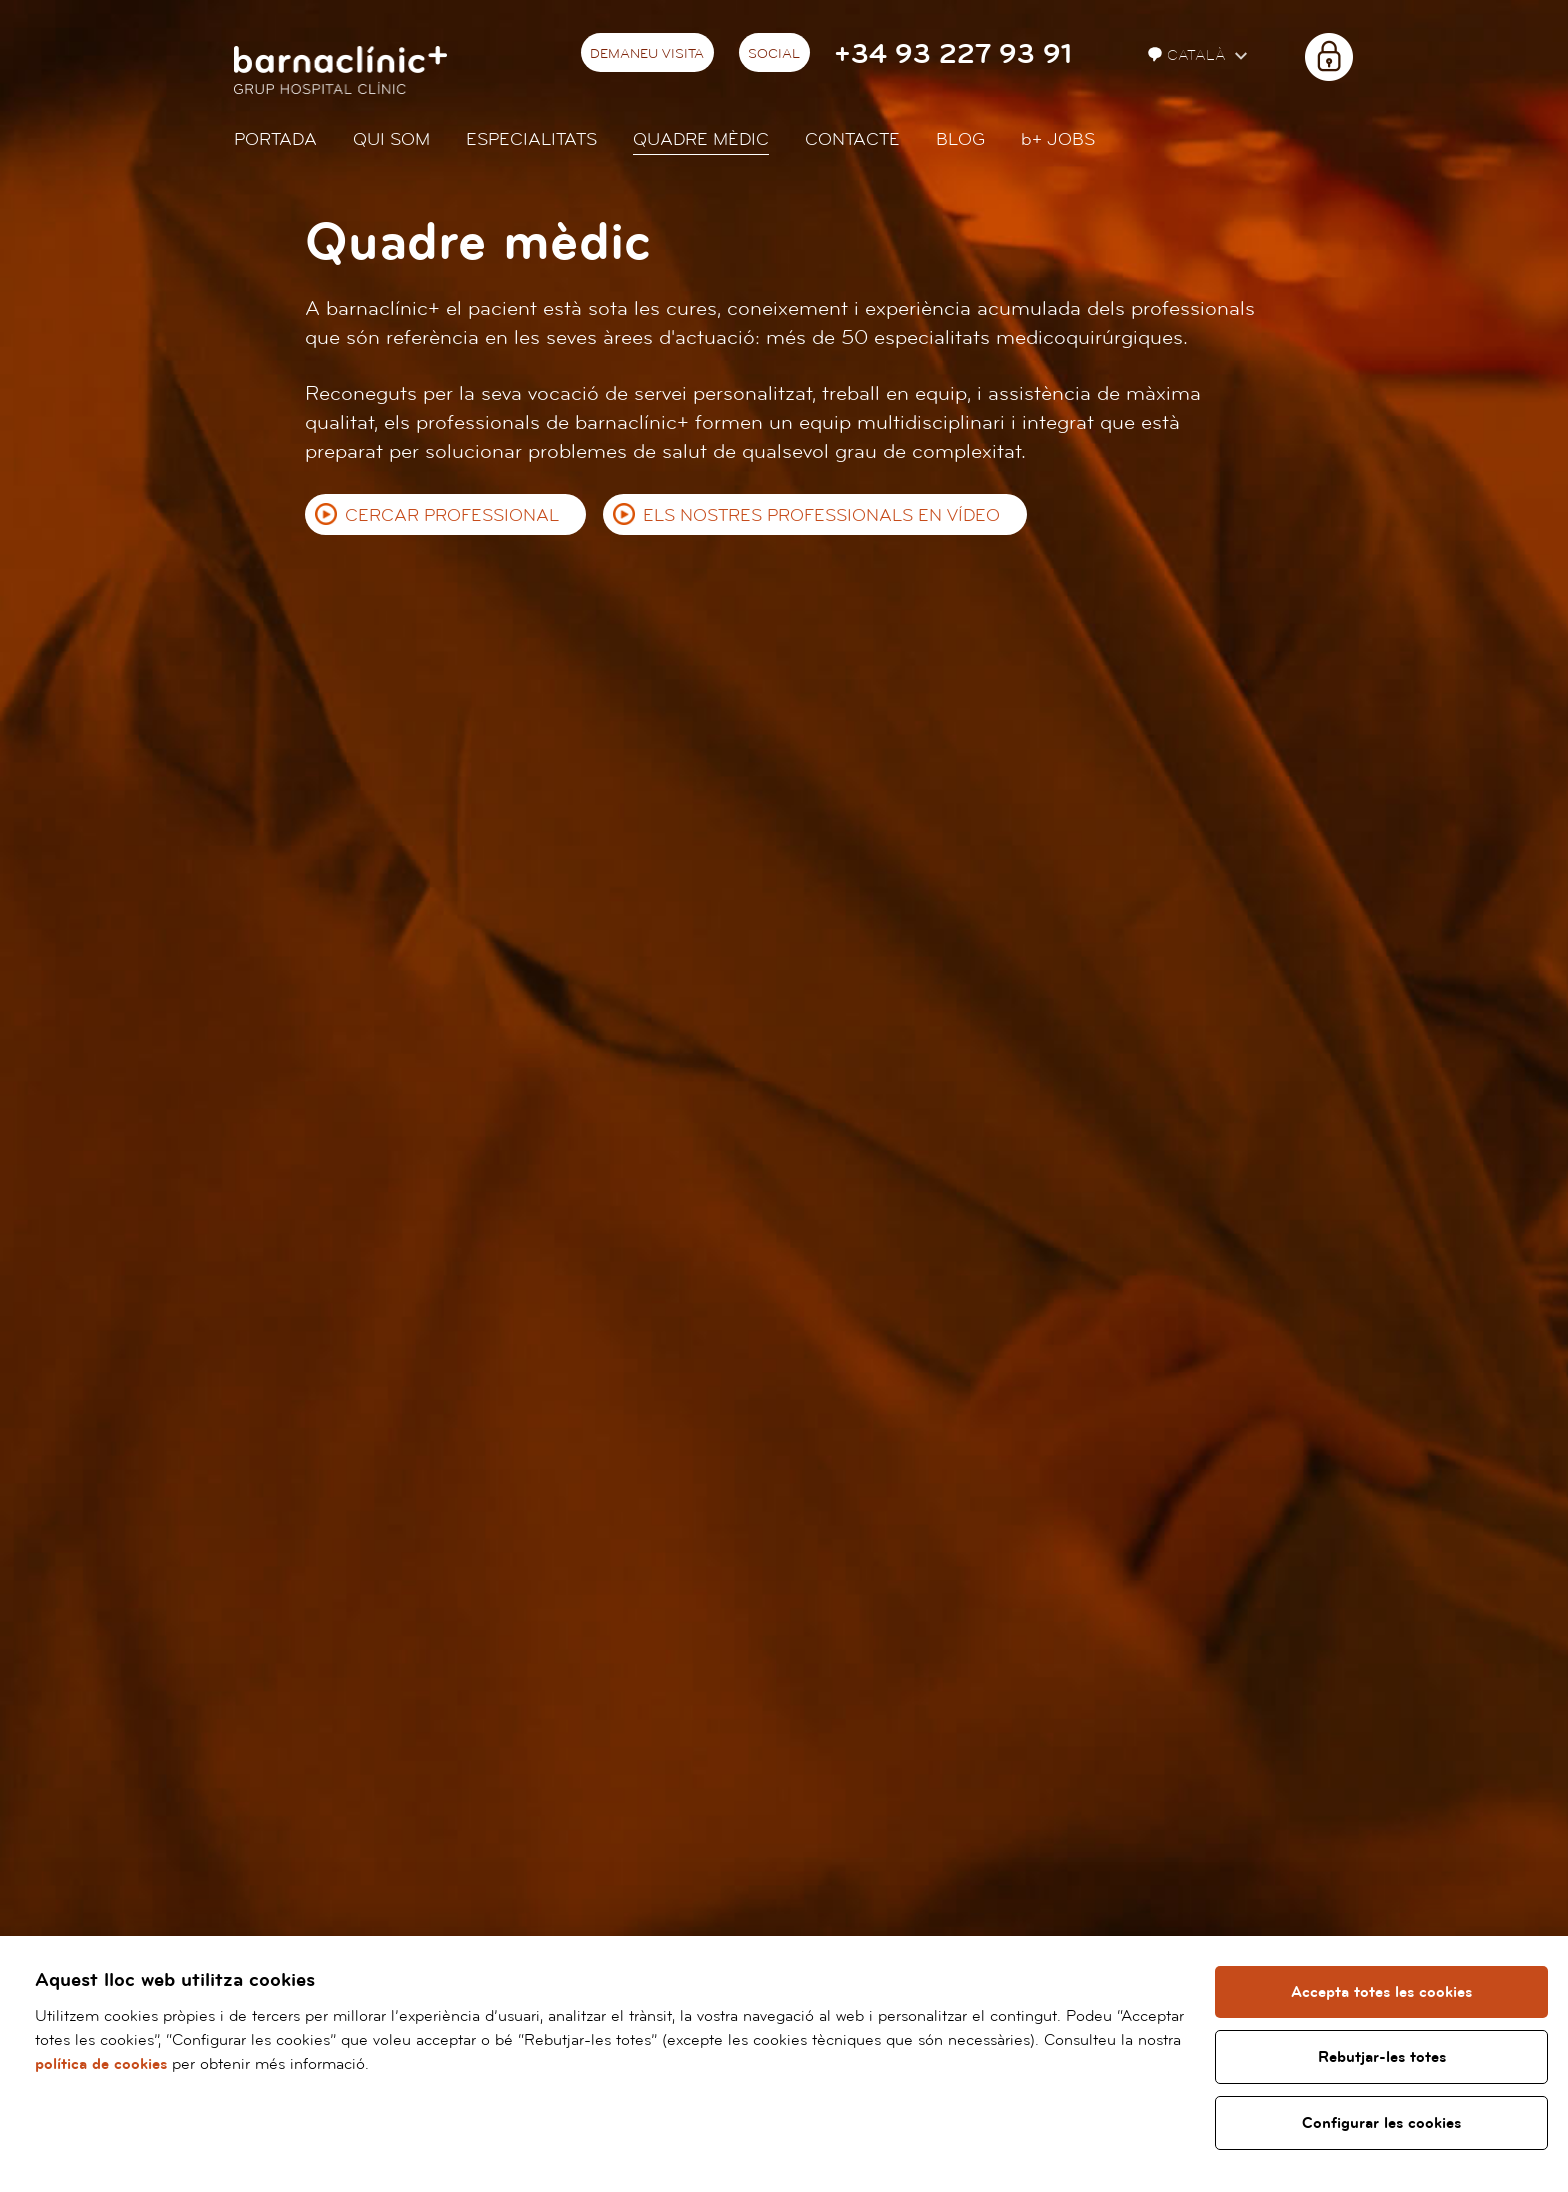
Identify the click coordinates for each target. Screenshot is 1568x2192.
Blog (960, 139)
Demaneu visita (647, 54)
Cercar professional (452, 515)
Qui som (391, 139)
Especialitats (531, 139)
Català (1189, 55)
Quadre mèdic (701, 139)
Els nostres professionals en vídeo (821, 515)
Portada (275, 139)
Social (774, 54)
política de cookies (101, 2064)
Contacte (852, 139)
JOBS (1058, 139)
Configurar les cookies (1381, 2123)
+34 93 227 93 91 (953, 54)
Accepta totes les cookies (1381, 1992)
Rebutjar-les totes (1382, 2057)
